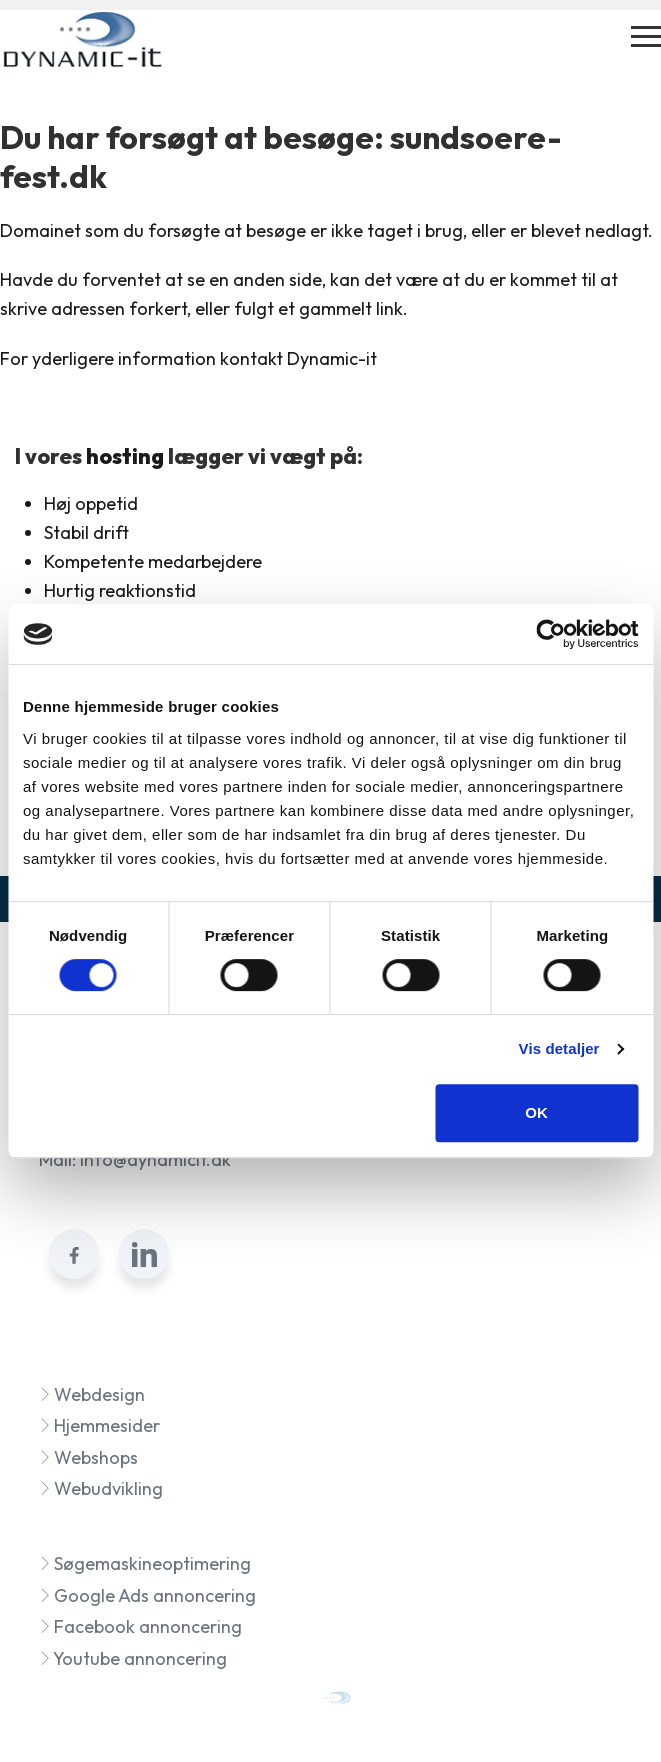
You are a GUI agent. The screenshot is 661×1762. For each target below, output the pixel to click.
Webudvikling (101, 1488)
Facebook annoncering (140, 1626)
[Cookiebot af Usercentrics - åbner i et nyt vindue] (550, 634)
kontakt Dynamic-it (298, 358)
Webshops (88, 1457)
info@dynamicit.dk (155, 1159)
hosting (125, 456)
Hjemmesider (99, 1425)
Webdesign (92, 1394)
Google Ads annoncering (147, 1595)
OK (536, 1112)
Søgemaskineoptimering (145, 1563)
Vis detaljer (559, 1048)
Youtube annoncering (133, 1658)
